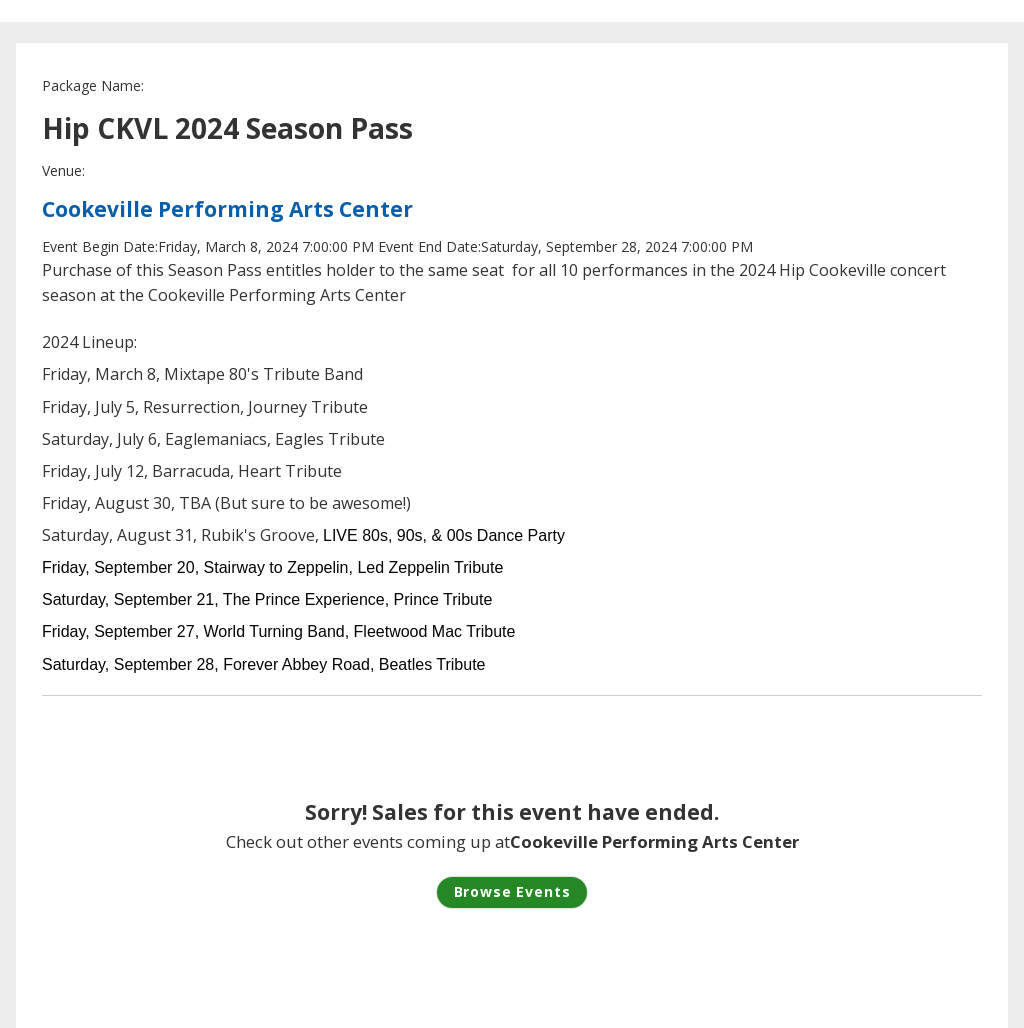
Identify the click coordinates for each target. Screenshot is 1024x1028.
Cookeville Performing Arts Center (227, 209)
